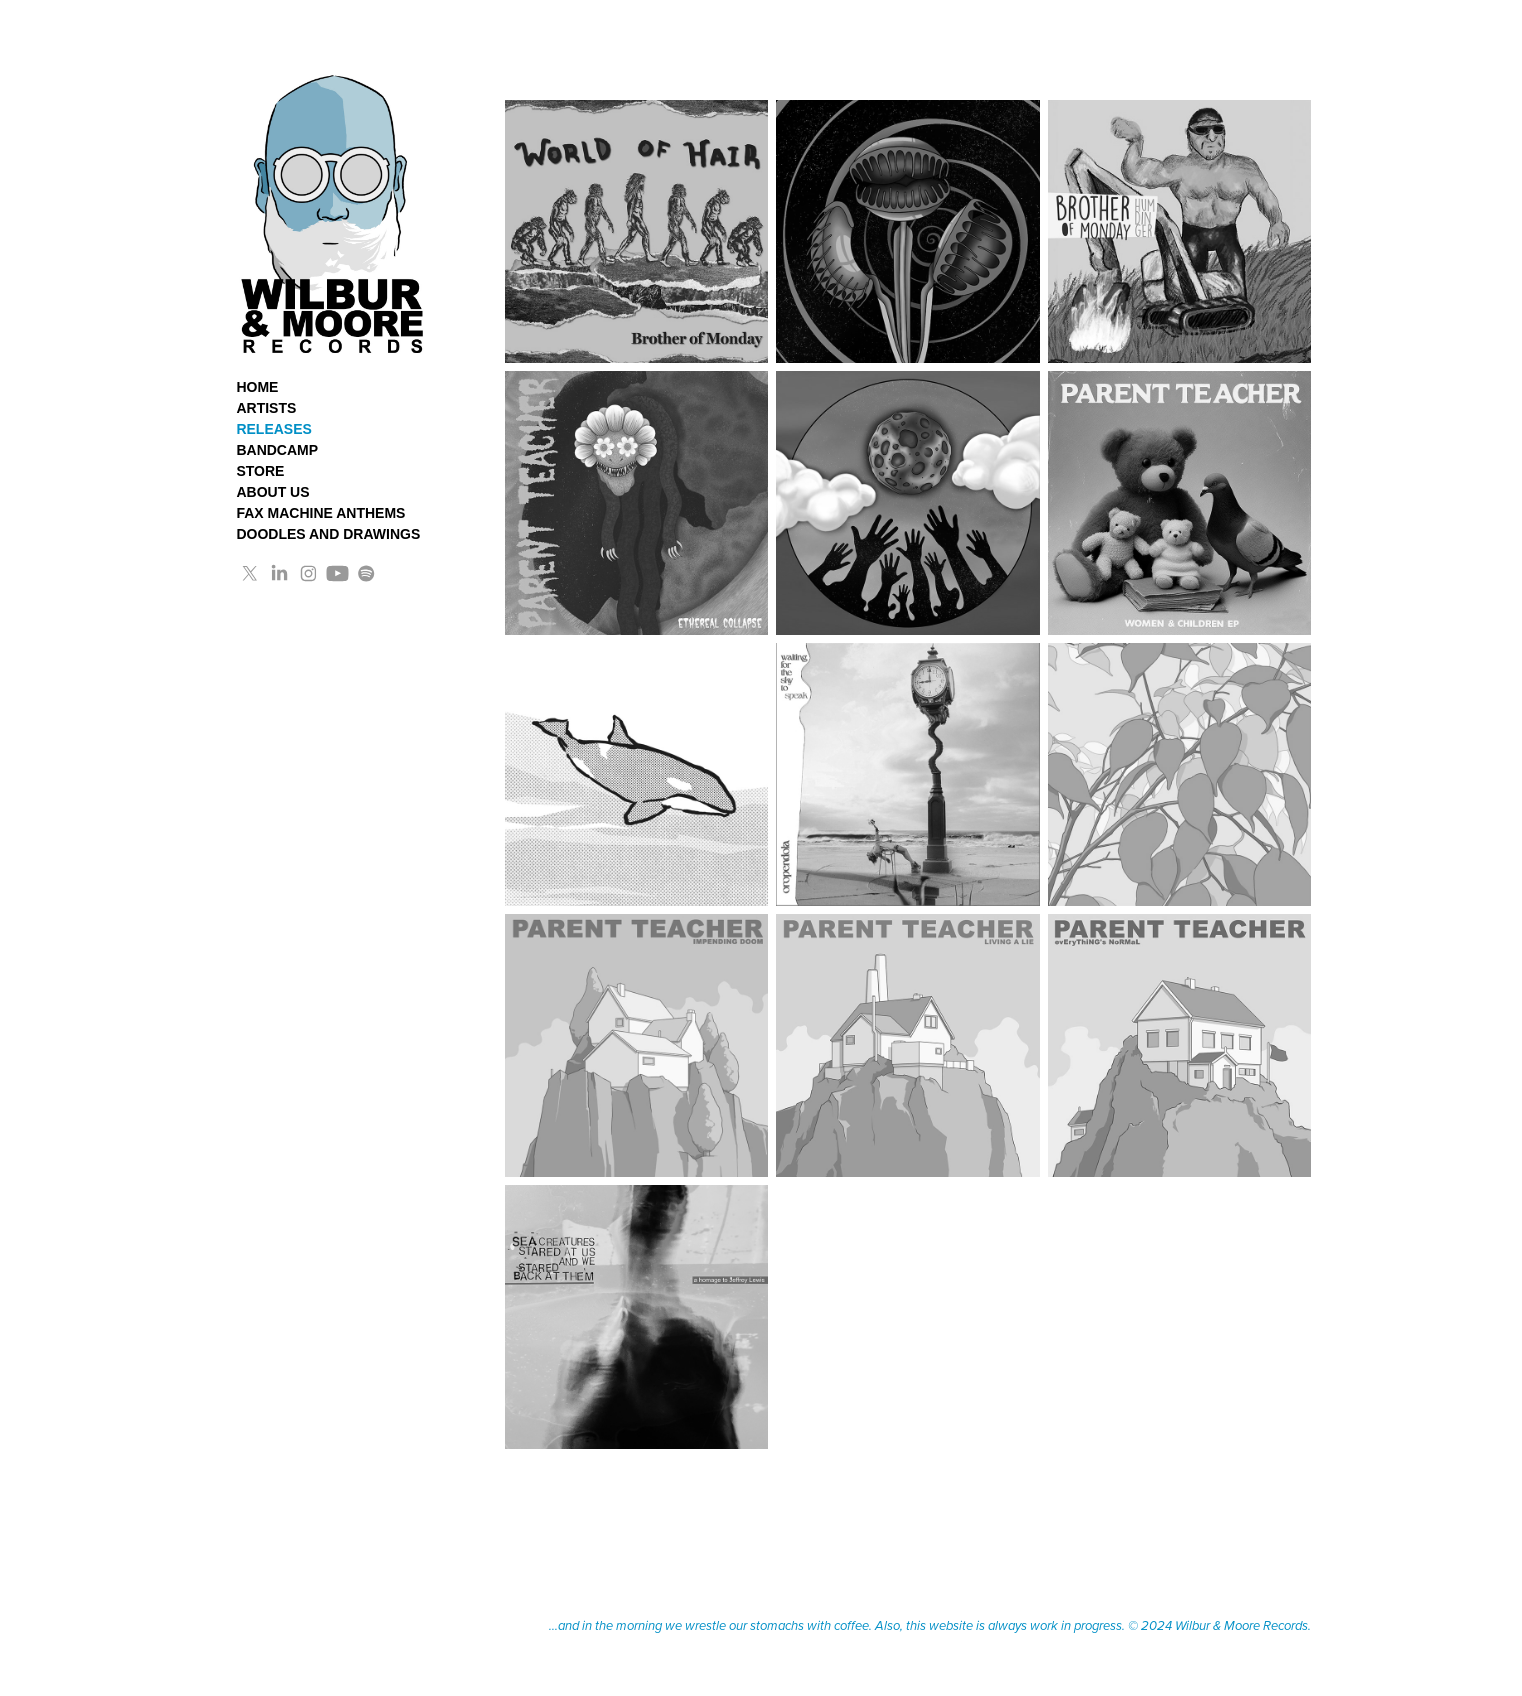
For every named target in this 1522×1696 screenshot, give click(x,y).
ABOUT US (272, 492)
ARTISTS (266, 408)
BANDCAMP (277, 450)
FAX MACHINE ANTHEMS (320, 513)
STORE (260, 471)
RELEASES (273, 429)
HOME (257, 387)
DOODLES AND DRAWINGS (328, 534)
